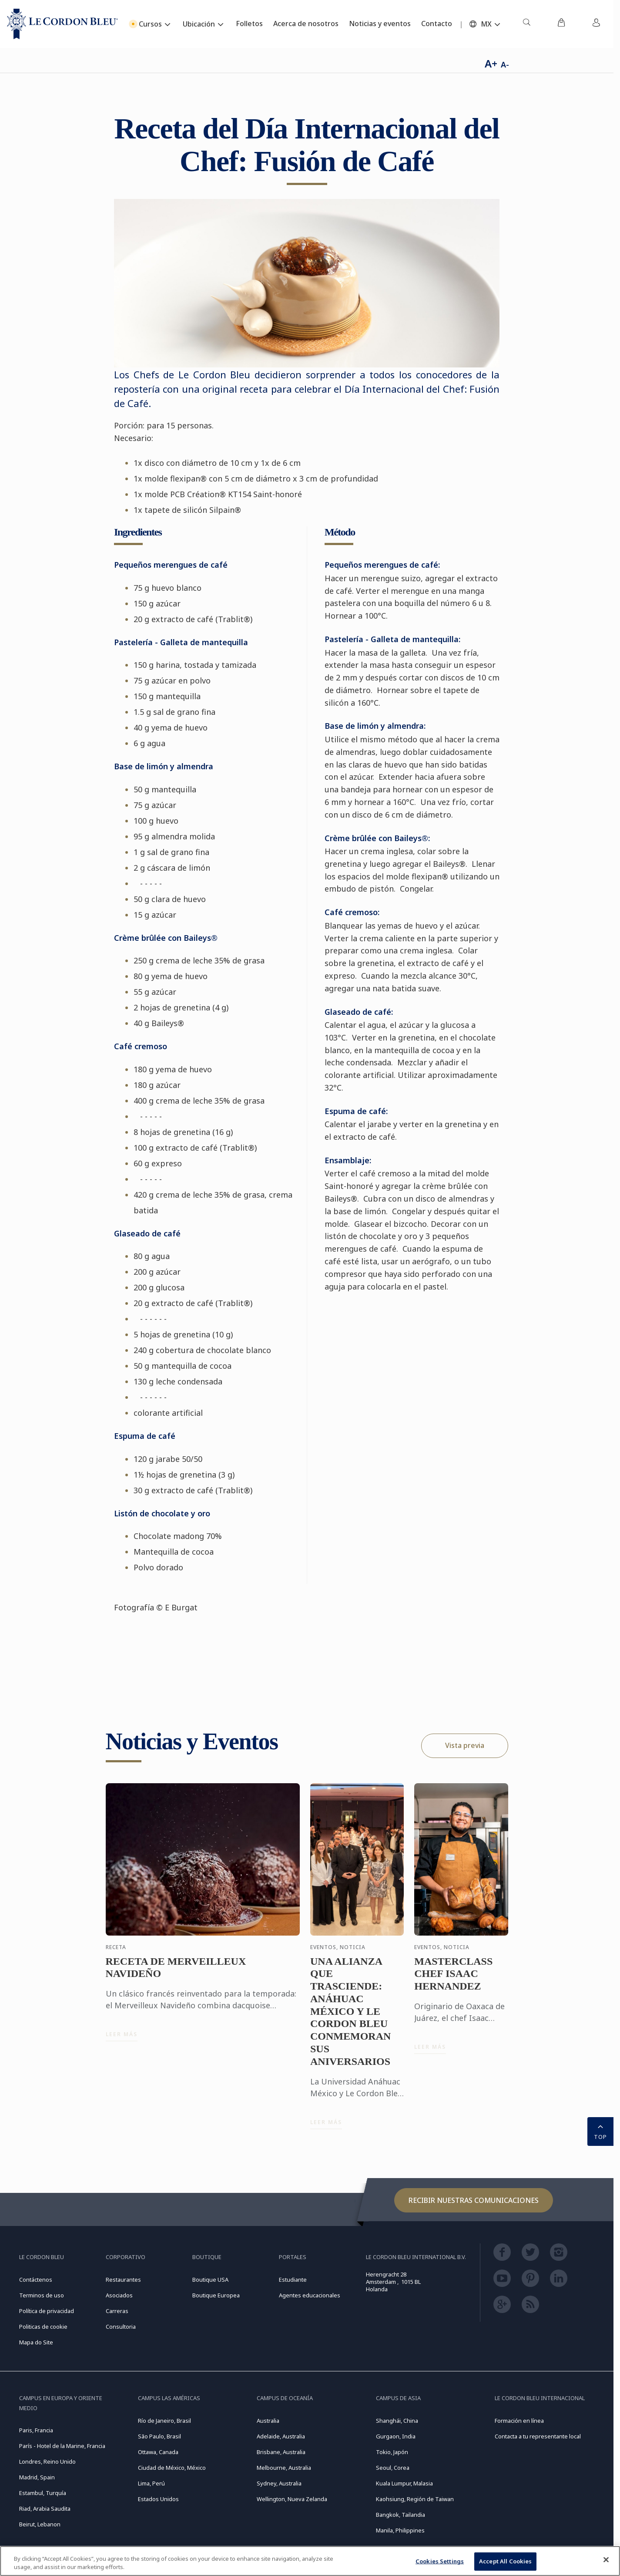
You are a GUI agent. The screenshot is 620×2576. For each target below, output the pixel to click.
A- (505, 64)
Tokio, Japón (392, 2452)
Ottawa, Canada (158, 2452)
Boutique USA (210, 2279)
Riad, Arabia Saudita (44, 2508)
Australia (268, 2420)
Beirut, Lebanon (39, 2524)
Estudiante (293, 2279)
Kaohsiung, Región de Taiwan (415, 2499)
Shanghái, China (397, 2420)
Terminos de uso (41, 2295)
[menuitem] (526, 24)
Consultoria (121, 2326)
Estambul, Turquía (42, 2493)
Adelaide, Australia (281, 2436)
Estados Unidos (158, 2499)
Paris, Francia (36, 2430)
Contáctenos (35, 2279)
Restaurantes (123, 2279)
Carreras (117, 2311)
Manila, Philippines (400, 2530)
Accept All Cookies (505, 2562)
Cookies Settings (440, 2562)
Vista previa (464, 1745)
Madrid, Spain (37, 2477)
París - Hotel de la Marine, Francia (62, 2446)
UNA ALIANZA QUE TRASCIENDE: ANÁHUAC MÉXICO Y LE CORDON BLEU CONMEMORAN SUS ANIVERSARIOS (350, 2018)
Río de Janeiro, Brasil (164, 2420)
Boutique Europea (216, 2295)
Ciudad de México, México (172, 2468)
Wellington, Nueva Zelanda (292, 2499)
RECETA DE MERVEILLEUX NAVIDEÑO (176, 1975)
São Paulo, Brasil (159, 2436)
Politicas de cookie (43, 2326)
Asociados (119, 2295)
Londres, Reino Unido (47, 2461)
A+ (491, 63)
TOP (600, 2131)
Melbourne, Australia (284, 2468)
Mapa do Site (36, 2342)
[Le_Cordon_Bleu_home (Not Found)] (62, 24)
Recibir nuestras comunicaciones (474, 2200)
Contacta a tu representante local (538, 2436)
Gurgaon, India (396, 2436)
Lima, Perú (151, 2483)
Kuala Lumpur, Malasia (404, 2483)
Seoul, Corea (392, 2468)
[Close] (606, 2561)
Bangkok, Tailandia (400, 2515)
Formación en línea (519, 2420)
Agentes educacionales (309, 2295)
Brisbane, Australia (281, 2452)
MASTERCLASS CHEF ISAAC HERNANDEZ (453, 1981)
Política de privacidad (46, 2311)
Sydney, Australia (279, 2483)
